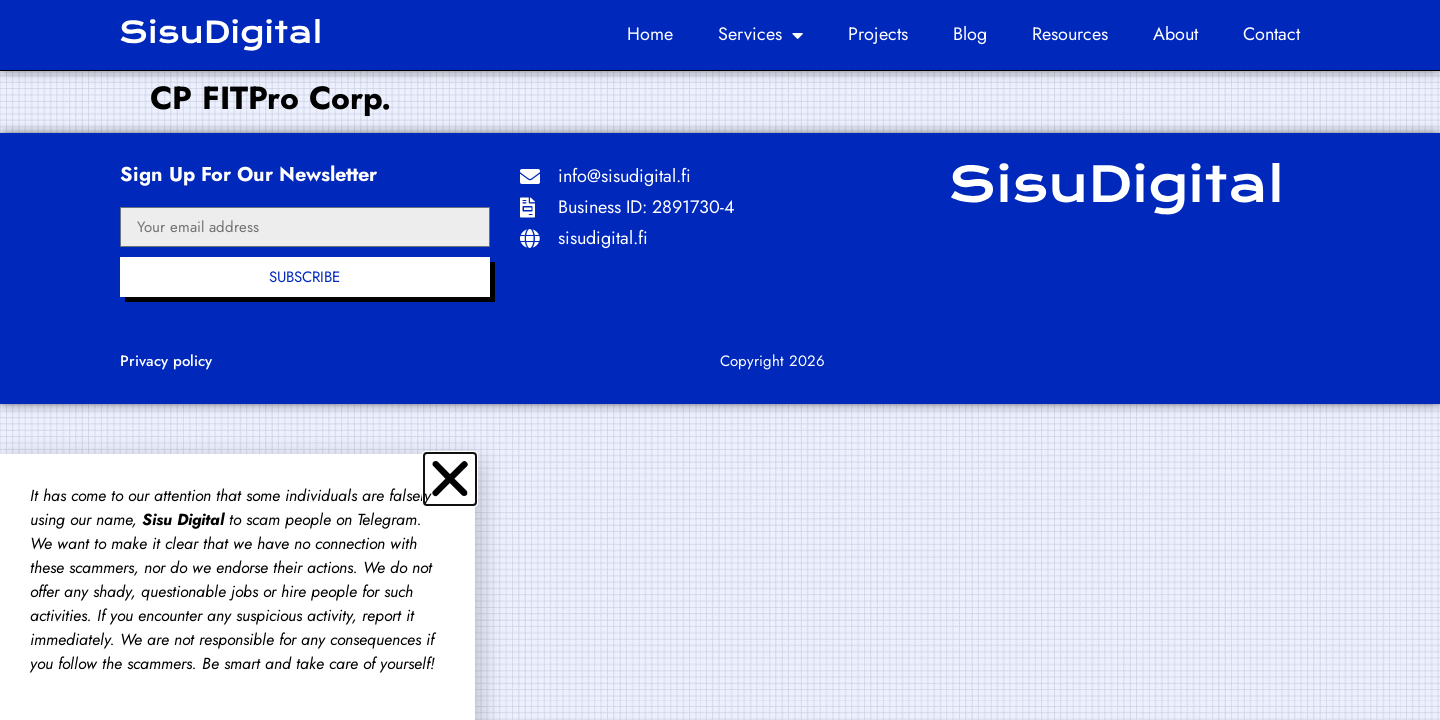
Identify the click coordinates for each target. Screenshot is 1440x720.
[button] (450, 479)
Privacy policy (166, 361)
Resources (1070, 34)
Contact (1271, 34)
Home (650, 34)
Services (760, 35)
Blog (970, 34)
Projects (878, 34)
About (1175, 34)
